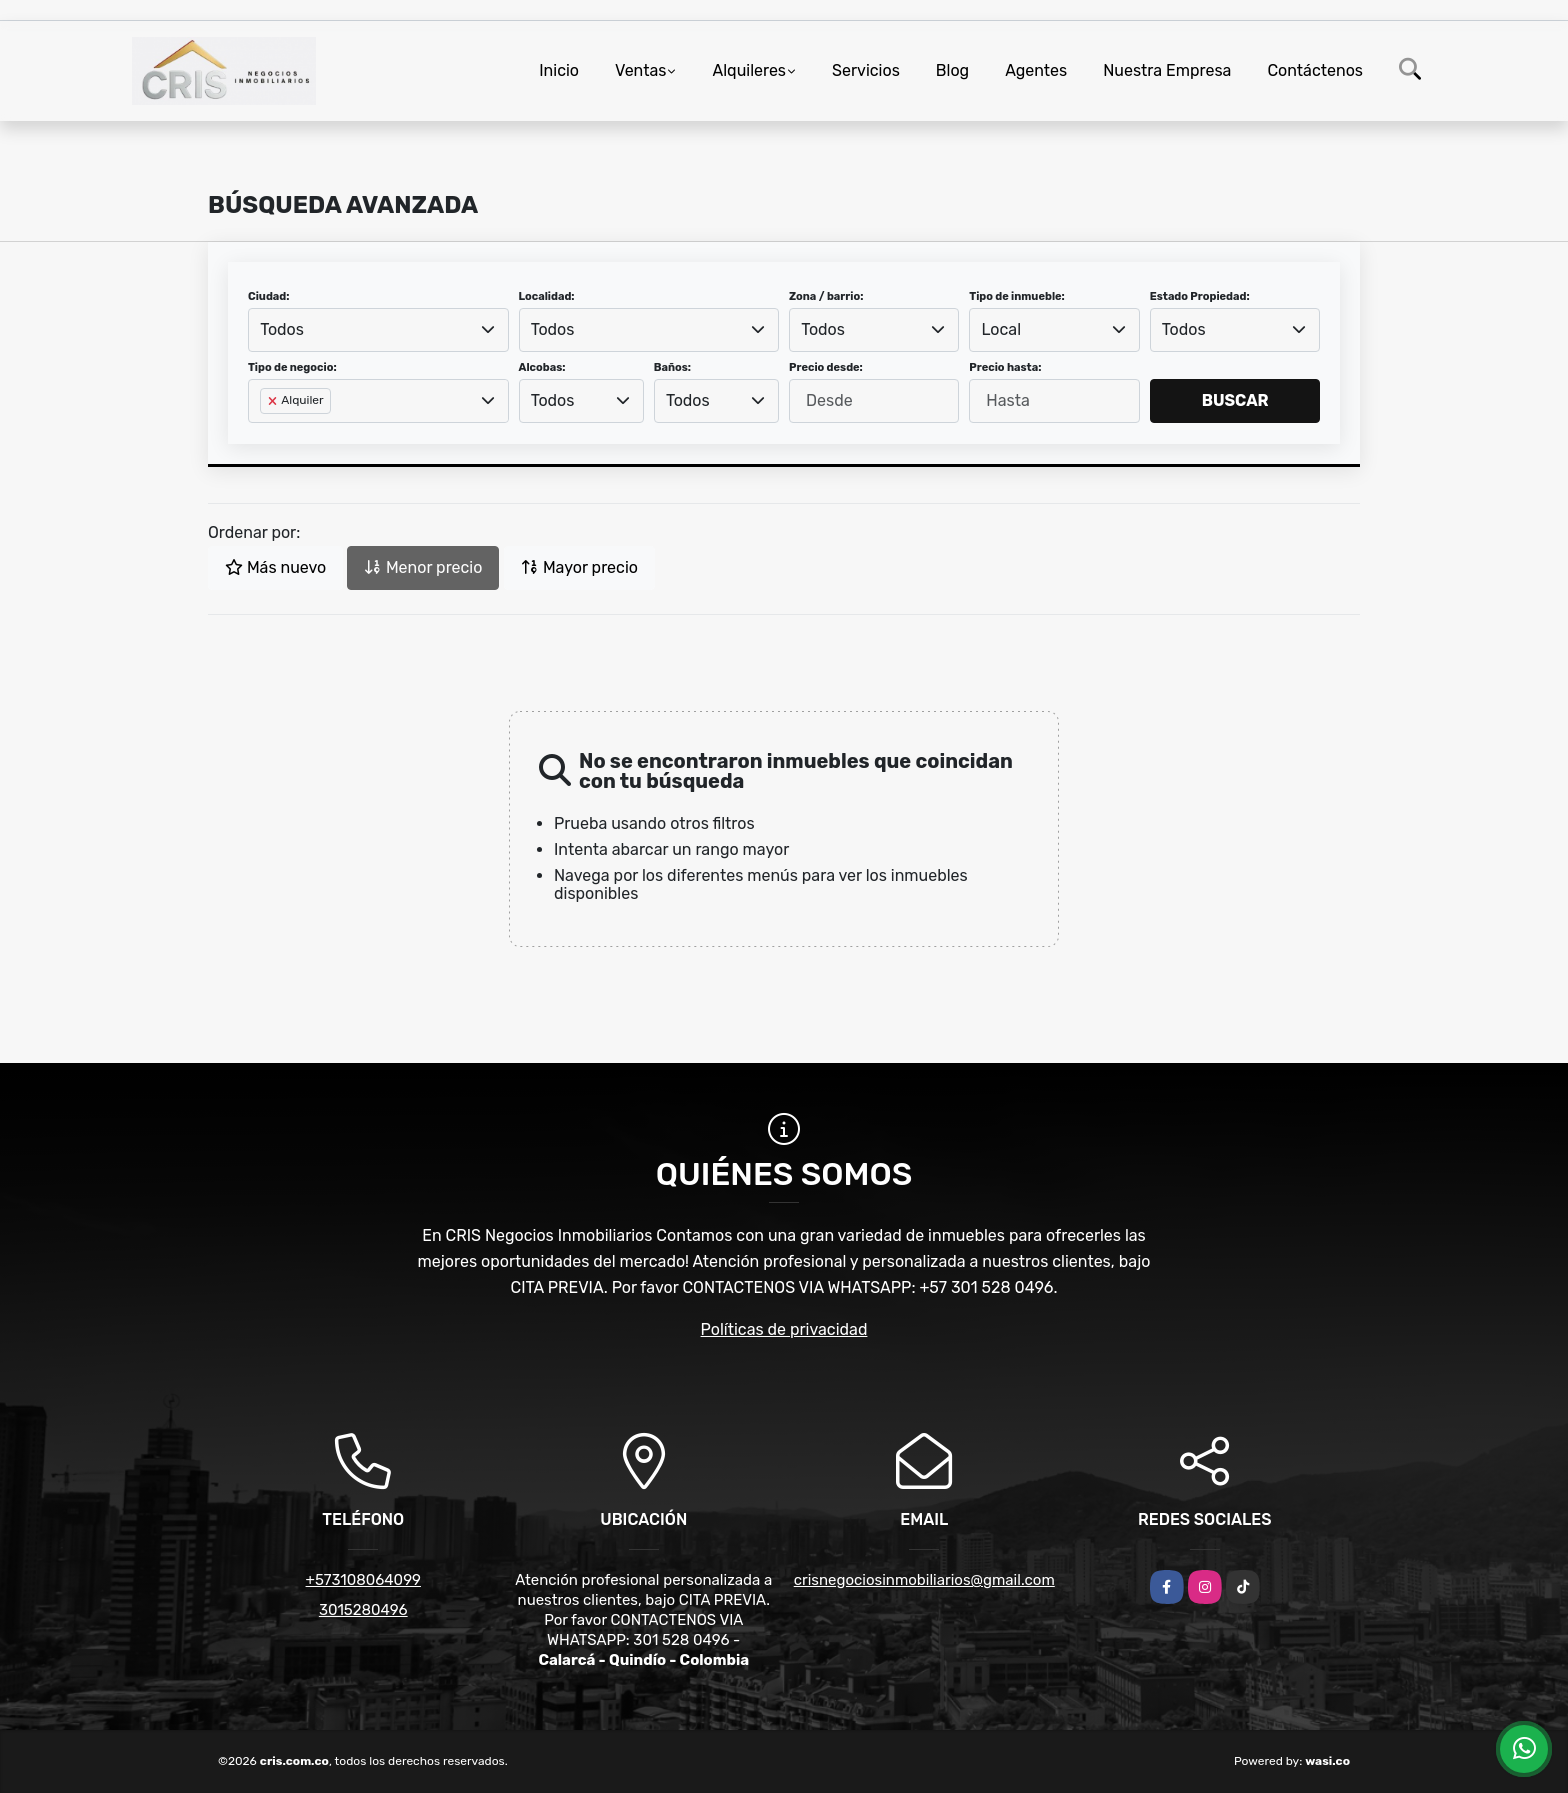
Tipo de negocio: (292, 367)
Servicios (866, 70)
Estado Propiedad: (1200, 296)
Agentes (1036, 70)
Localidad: (547, 296)
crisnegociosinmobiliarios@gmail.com (924, 1580)
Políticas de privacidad (784, 1329)
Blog (952, 70)
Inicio (559, 70)
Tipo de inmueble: (1016, 296)
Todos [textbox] (282, 329)
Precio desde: (826, 367)
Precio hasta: (1005, 367)
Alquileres (749, 70)
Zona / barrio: (826, 296)
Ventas (640, 70)
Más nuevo (275, 567)
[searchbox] (266, 433)
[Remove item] (274, 401)
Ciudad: (269, 296)
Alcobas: (542, 367)
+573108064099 (363, 1580)
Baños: (672, 367)
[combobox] (378, 330)
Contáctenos (1315, 70)
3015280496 (363, 1610)
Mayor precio (579, 567)
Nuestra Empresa (1167, 70)
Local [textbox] (1002, 329)
